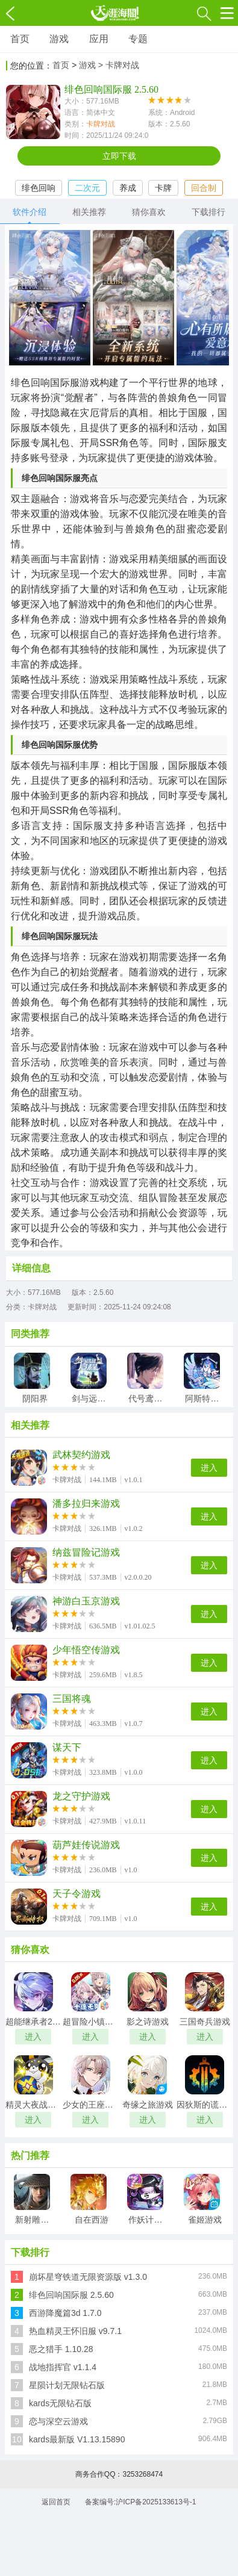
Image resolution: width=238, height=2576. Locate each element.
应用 (98, 39)
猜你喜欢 (149, 212)
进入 (209, 1468)
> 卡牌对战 (118, 65)
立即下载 (119, 156)
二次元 (87, 188)
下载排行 (208, 212)
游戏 (59, 39)
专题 (138, 39)
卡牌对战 (100, 124)
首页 (20, 39)
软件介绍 (29, 212)
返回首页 (56, 2502)
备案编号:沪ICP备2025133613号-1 (140, 2502)
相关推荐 (89, 212)
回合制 (203, 188)
